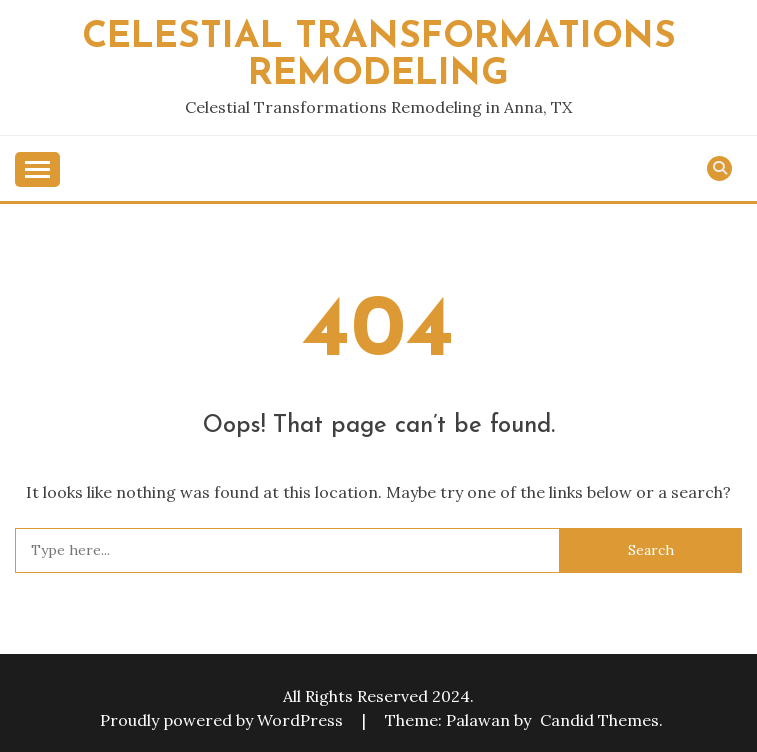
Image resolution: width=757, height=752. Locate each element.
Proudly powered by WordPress (223, 720)
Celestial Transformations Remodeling (379, 56)
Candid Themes (599, 720)
